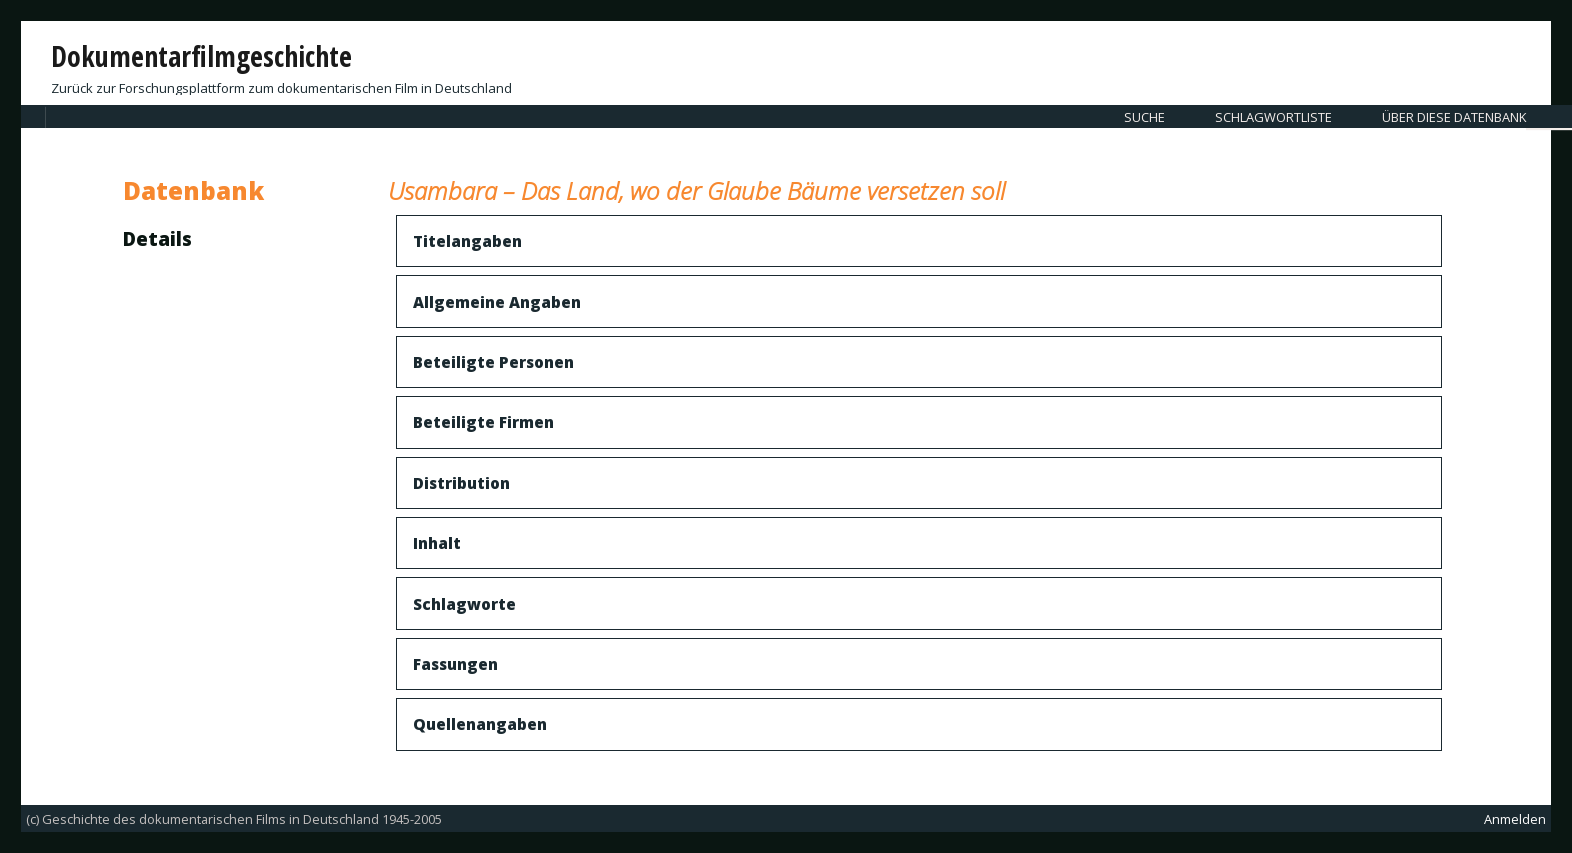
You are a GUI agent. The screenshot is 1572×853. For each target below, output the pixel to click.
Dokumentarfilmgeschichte (201, 56)
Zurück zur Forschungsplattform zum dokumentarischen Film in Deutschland (281, 88)
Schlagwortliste (1273, 117)
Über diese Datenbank (1454, 117)
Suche (1144, 117)
